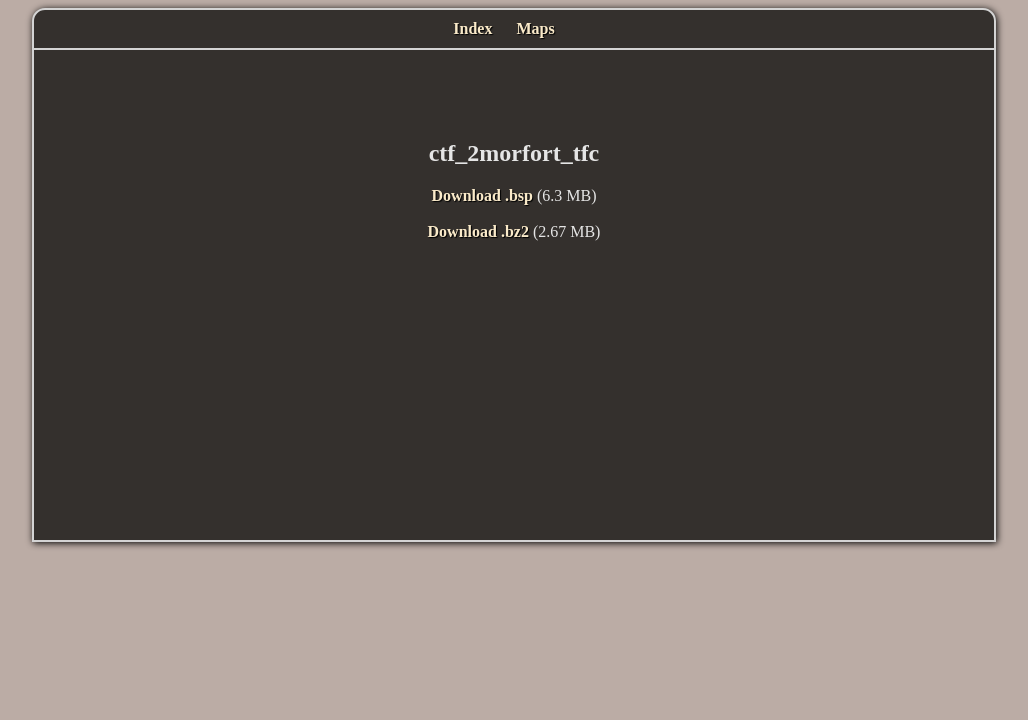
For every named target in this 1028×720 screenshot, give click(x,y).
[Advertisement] (514, 90)
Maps (535, 28)
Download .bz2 (478, 231)
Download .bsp (482, 195)
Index (472, 28)
